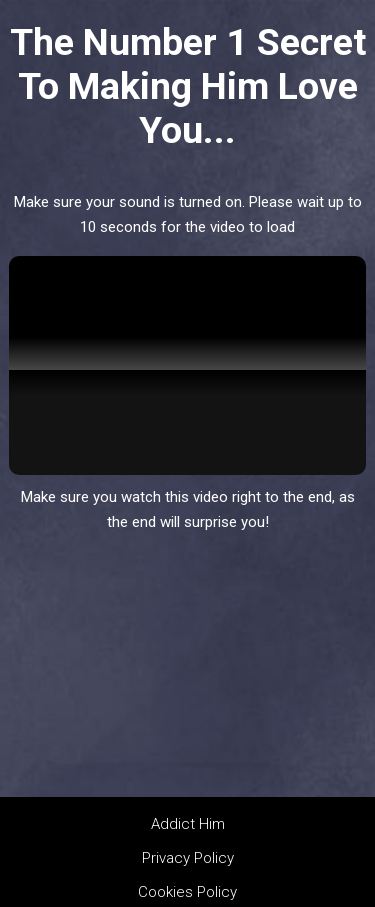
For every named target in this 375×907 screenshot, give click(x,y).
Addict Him (188, 824)
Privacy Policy (188, 858)
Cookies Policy (187, 892)
